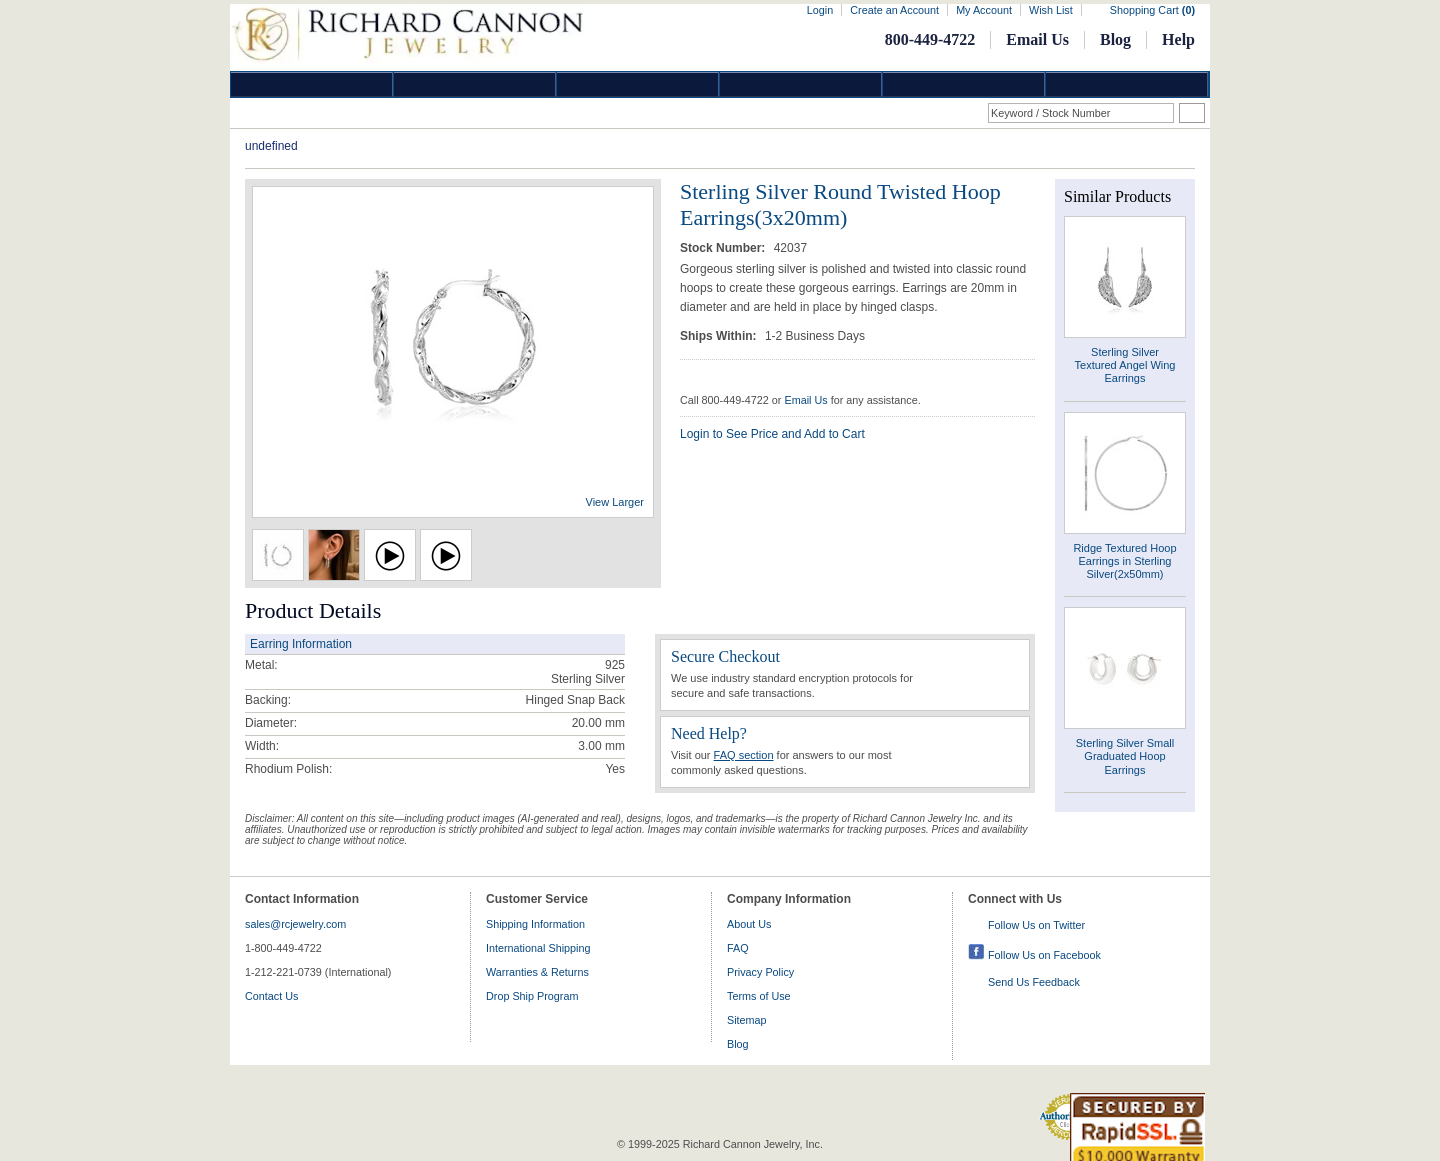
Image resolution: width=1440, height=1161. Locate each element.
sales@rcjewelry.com (295, 924)
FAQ (738, 948)
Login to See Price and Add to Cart (772, 434)
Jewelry (801, 84)
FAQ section (744, 755)
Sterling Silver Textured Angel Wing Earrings (1125, 365)
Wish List (1051, 10)
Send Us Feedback (1034, 982)
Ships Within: (720, 336)
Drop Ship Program (532, 996)
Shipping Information (535, 924)
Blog (1115, 39)
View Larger (615, 502)
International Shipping (538, 948)
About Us (749, 924)
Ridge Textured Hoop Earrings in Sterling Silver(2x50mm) (1124, 561)
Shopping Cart (1152, 10)
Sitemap (747, 1020)
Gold (475, 84)
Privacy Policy (760, 972)
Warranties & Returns (537, 972)
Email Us (1037, 39)
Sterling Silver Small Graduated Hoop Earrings (1125, 756)
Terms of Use (759, 996)
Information (964, 84)
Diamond (312, 84)
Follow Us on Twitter (1036, 925)
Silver (638, 84)
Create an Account (894, 10)
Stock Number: (724, 248)
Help (1178, 39)
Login (820, 10)
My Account (984, 10)
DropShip (1127, 84)
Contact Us (271, 996)
